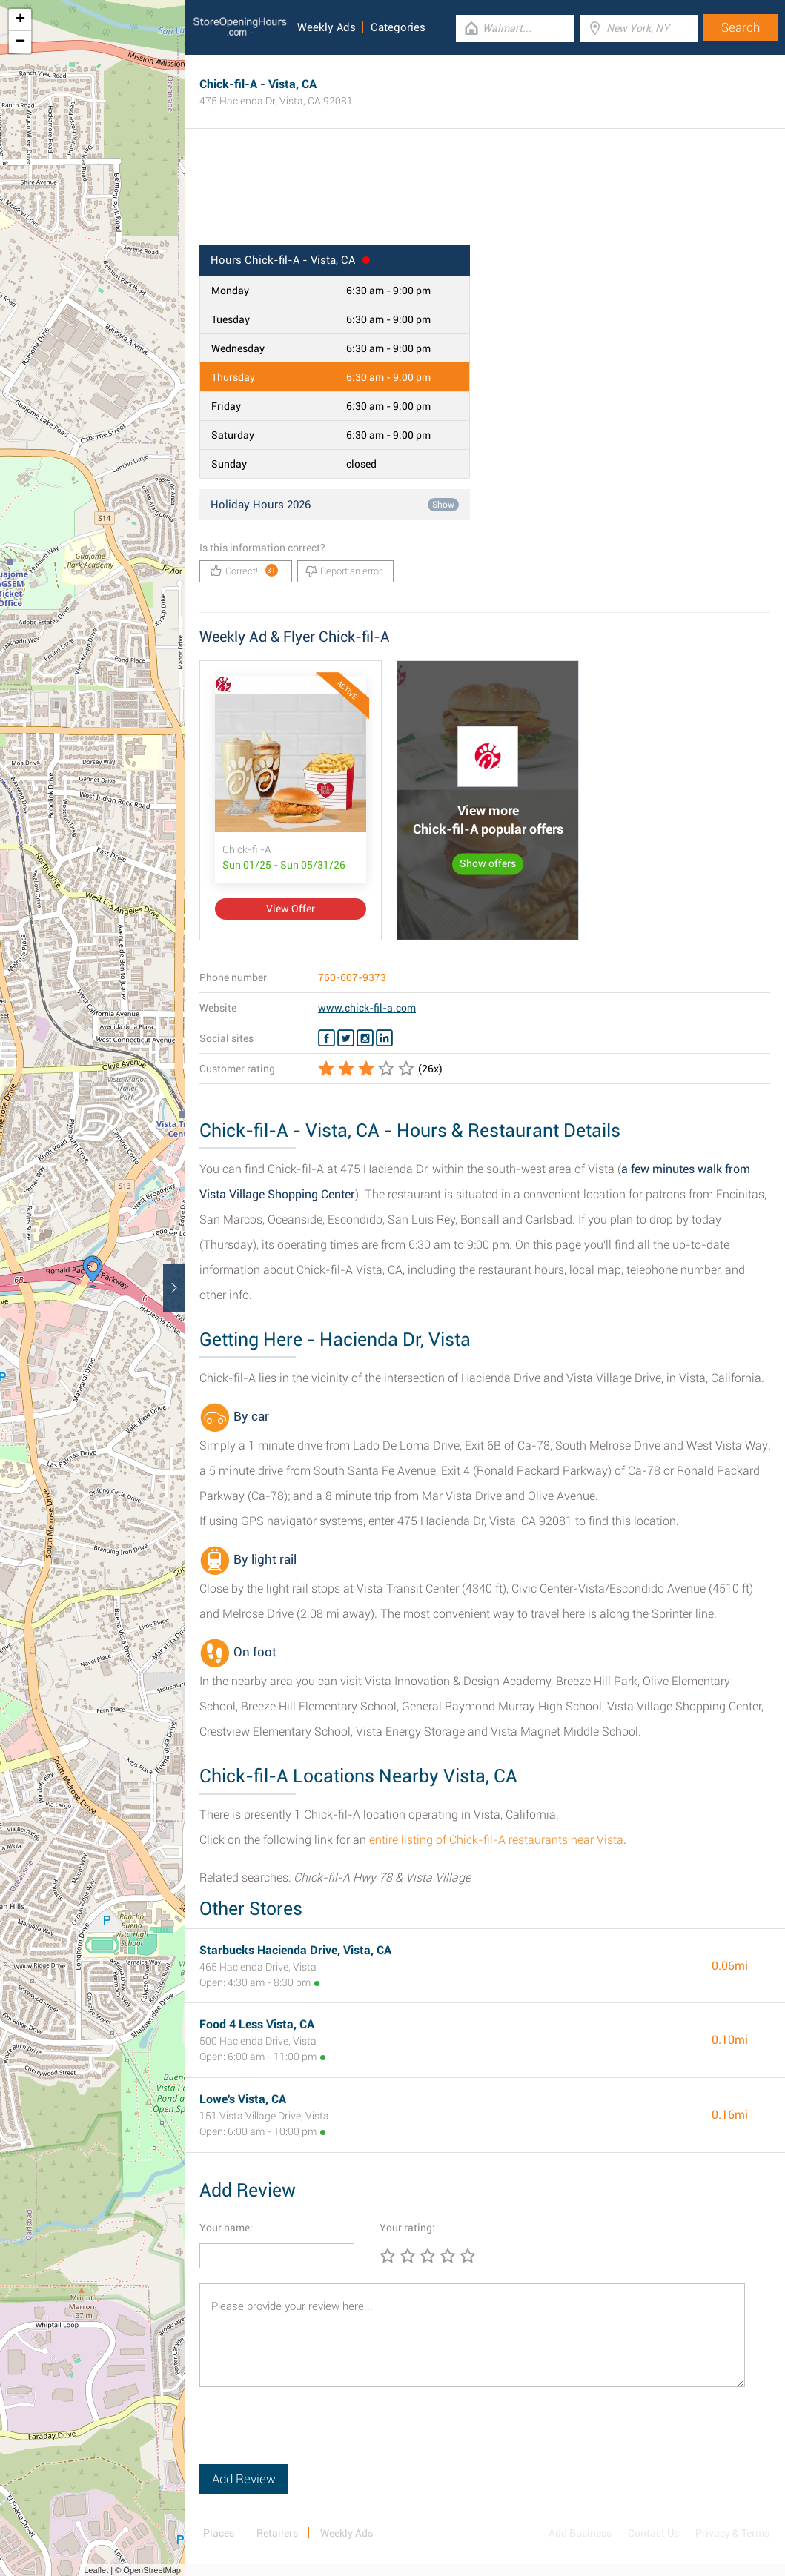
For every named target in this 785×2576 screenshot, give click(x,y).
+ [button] (20, 20)
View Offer (290, 908)
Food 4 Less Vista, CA (256, 2024)
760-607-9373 (352, 977)
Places (218, 2533)
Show (443, 504)
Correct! (244, 570)
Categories (398, 27)
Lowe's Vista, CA (242, 2099)
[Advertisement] (484, 196)
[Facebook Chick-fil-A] (326, 1038)
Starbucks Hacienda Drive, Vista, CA (295, 1950)
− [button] (20, 42)
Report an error (343, 571)
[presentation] (312, 2435)
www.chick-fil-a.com (367, 1008)
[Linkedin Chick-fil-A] (384, 1038)
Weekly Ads (326, 27)
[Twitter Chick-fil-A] (345, 1038)
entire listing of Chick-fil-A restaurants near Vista (496, 1840)
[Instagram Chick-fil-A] (365, 1038)
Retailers (277, 2533)
